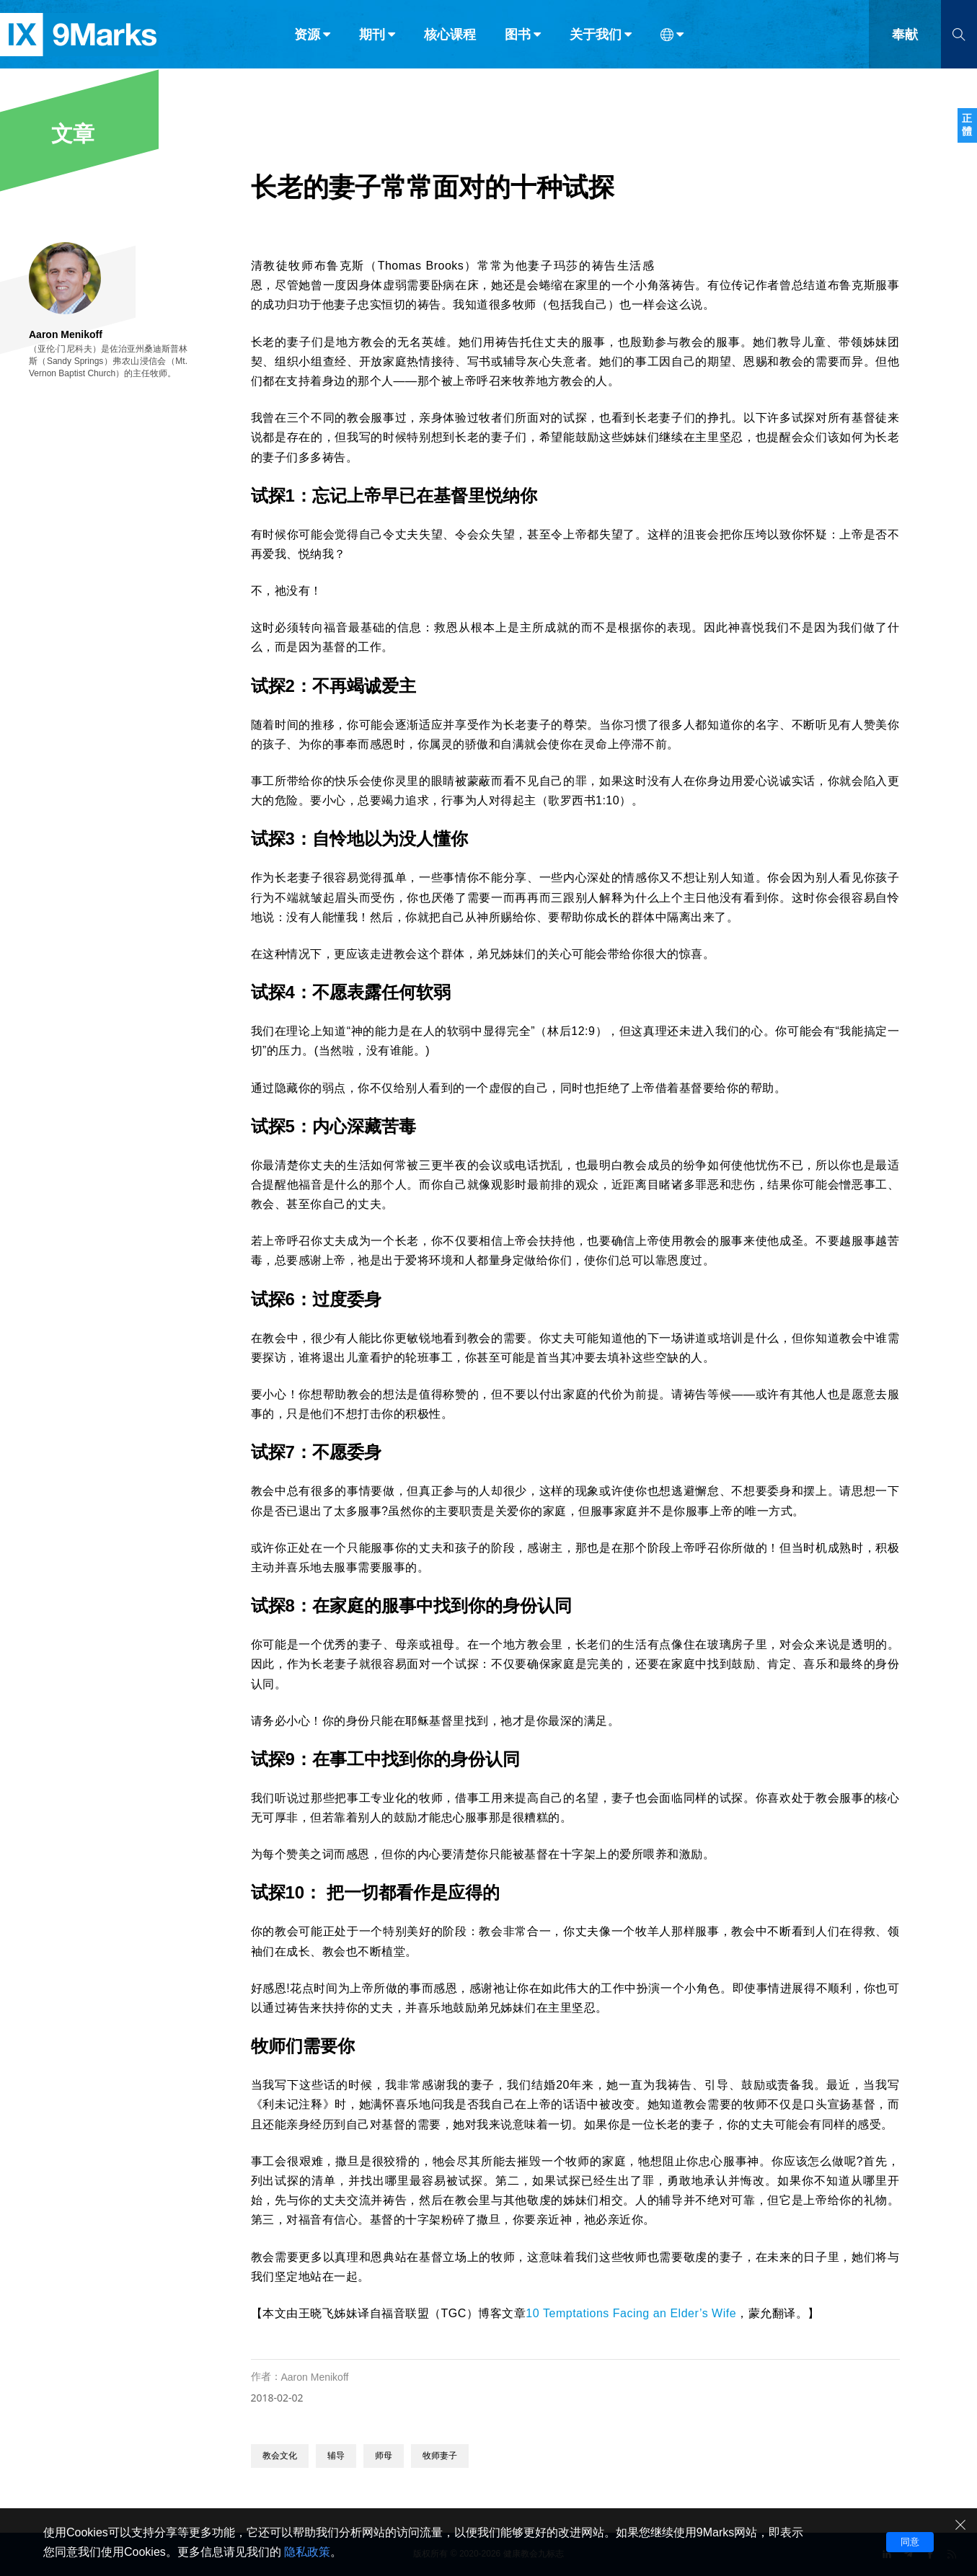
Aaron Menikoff (315, 2377)
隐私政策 (307, 2552)
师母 (383, 2456)
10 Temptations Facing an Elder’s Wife (631, 2313)
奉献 (905, 42)
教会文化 (279, 2456)
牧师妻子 (440, 2456)
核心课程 (450, 42)
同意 (910, 2541)
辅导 (336, 2456)
